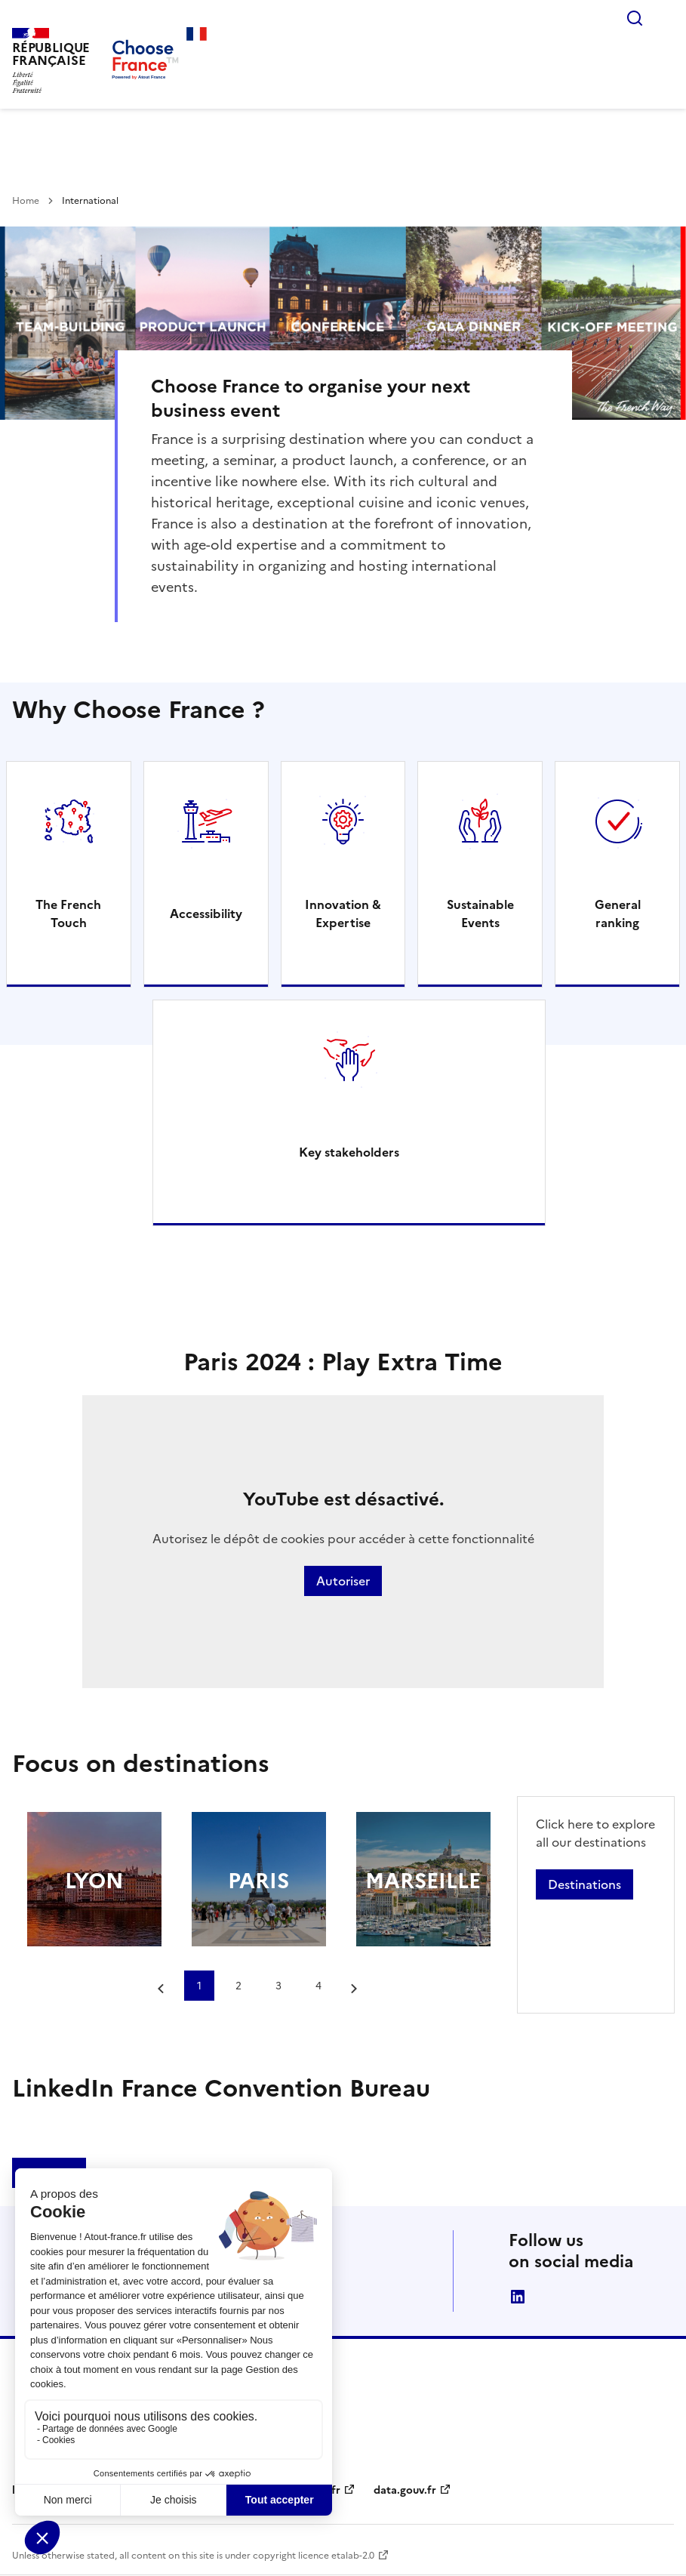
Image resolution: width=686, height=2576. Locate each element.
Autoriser (343, 1581)
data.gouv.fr (405, 2490)
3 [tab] (278, 1985)
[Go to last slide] (162, 1989)
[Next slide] (355, 1989)
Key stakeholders (349, 1152)
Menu (665, 18)
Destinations (584, 1884)
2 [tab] (238, 1985)
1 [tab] (199, 1985)
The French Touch (68, 913)
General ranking (618, 913)
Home (25, 201)
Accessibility (206, 913)
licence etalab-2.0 (336, 2555)
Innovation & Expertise (343, 913)
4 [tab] (318, 1985)
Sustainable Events (480, 913)
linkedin (518, 2297)
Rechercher (635, 18)
